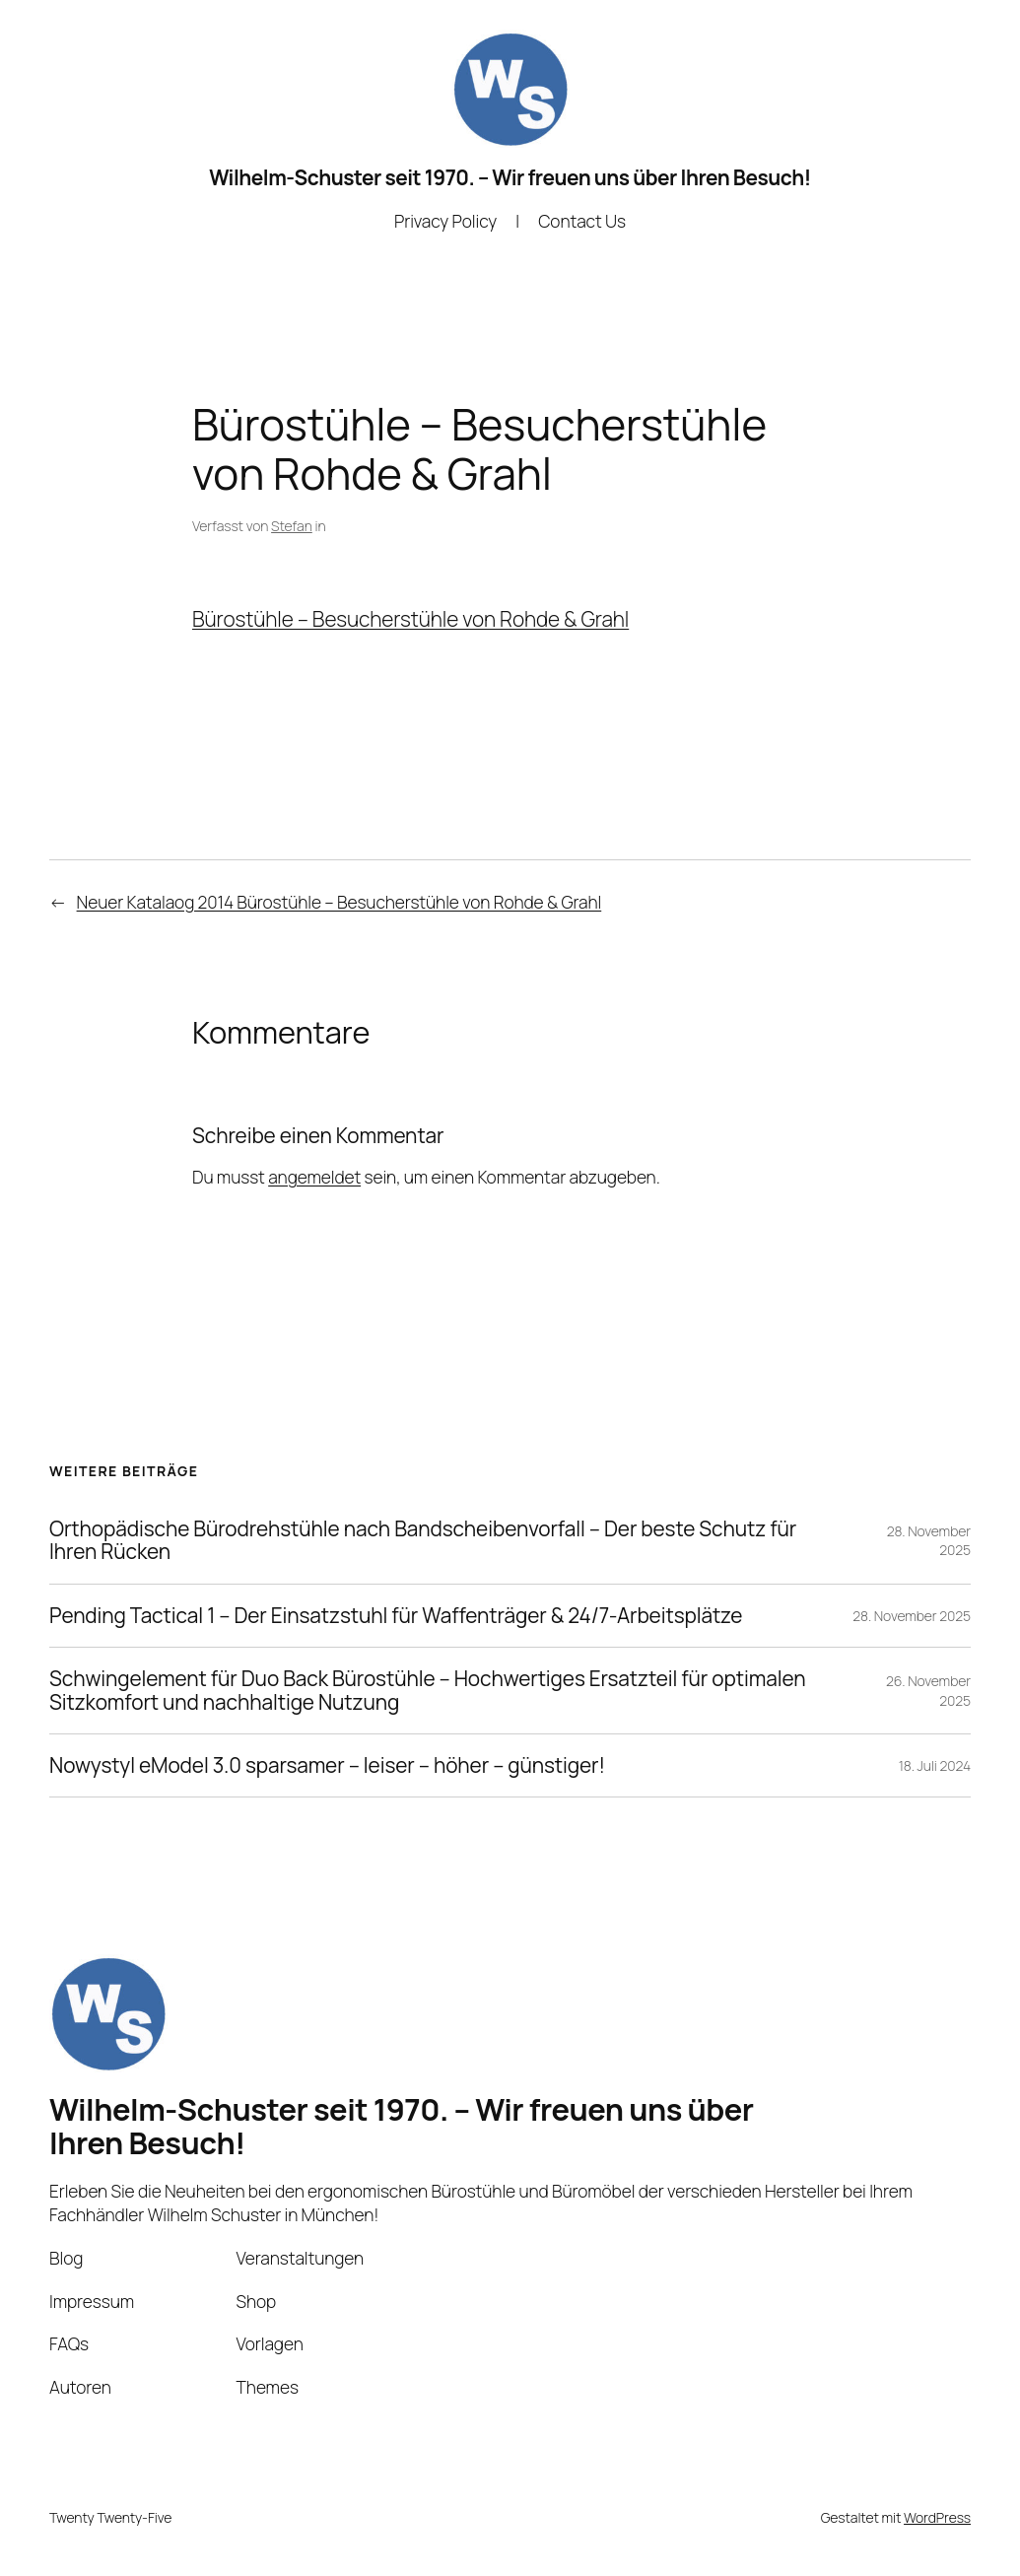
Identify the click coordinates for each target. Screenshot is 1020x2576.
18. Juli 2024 (935, 1765)
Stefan (291, 525)
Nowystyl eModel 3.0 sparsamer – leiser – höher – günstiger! (327, 1765)
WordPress (937, 2517)
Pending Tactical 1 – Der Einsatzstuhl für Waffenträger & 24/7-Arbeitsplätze (395, 1615)
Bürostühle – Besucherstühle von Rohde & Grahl (410, 619)
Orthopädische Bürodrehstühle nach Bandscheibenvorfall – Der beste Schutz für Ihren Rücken (422, 1541)
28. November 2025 (911, 1615)
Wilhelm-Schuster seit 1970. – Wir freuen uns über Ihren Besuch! (510, 177)
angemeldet (314, 1176)
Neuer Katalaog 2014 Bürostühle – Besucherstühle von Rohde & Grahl (339, 902)
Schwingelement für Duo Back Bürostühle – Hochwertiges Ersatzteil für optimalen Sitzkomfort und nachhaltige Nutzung (427, 1690)
